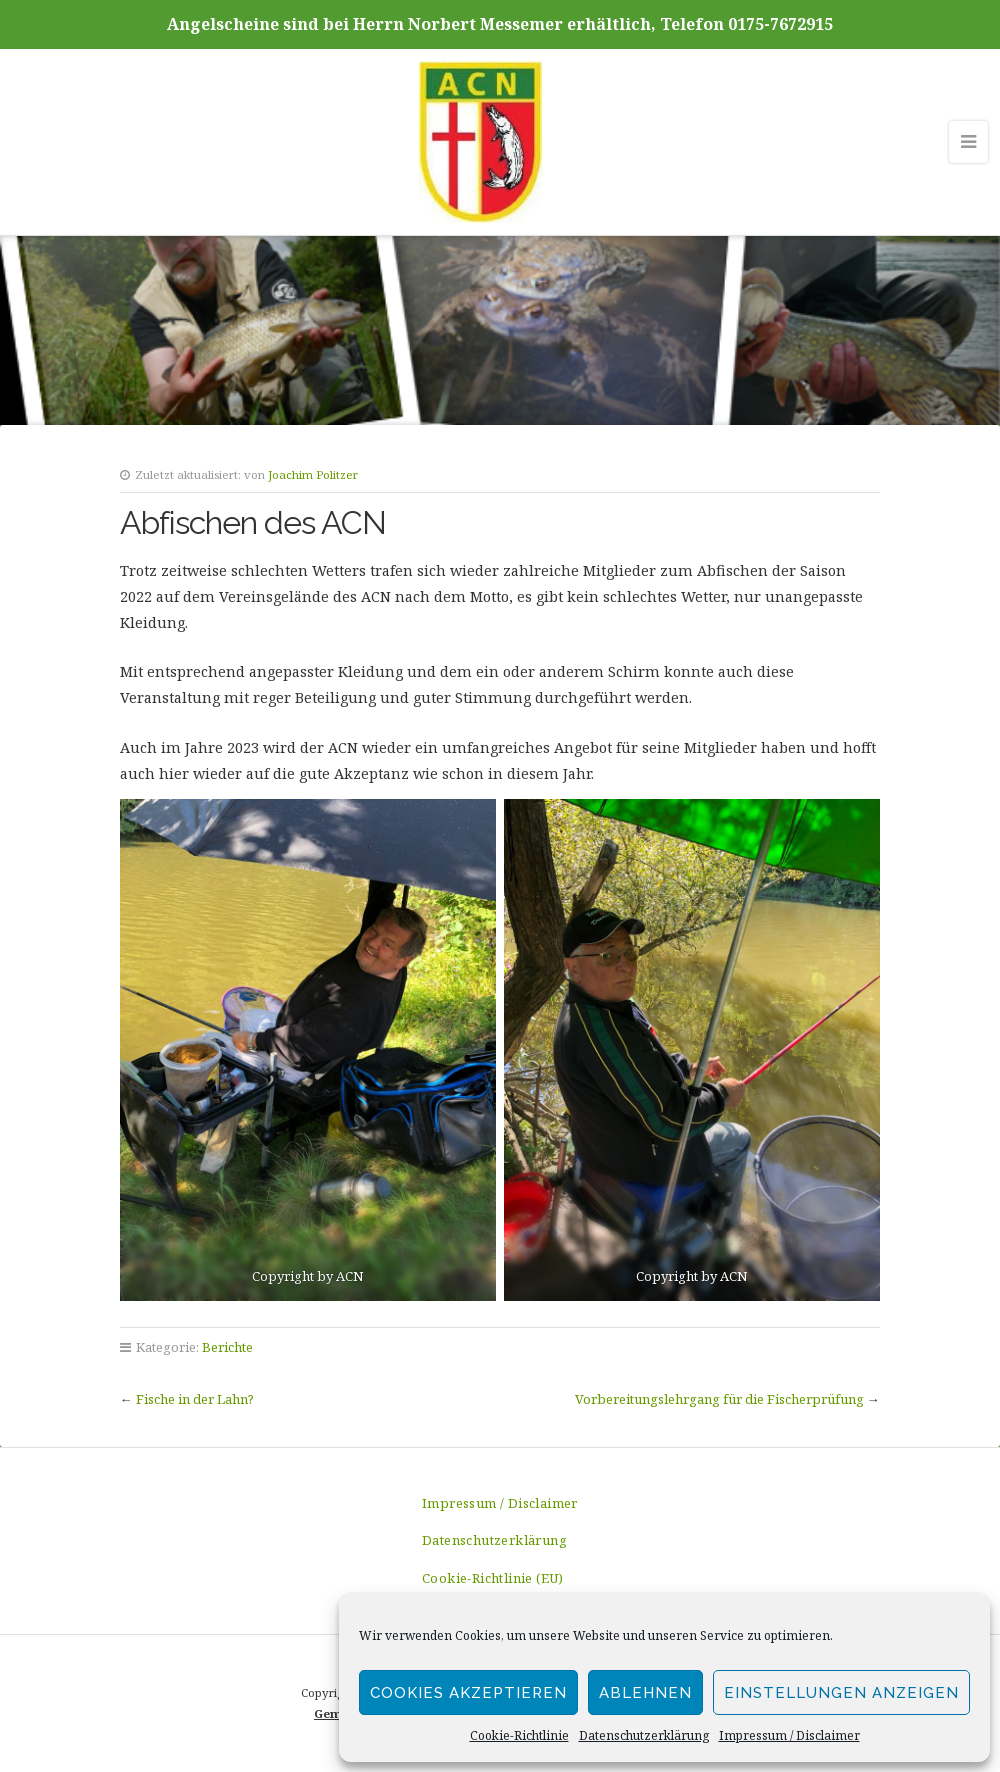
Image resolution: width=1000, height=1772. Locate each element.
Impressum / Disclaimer (789, 1735)
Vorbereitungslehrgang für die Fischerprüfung (719, 1399)
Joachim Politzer (313, 474)
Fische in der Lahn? (195, 1399)
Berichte (227, 1347)
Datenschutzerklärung (644, 1735)
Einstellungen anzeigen (841, 1693)
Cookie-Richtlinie (519, 1735)
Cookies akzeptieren (468, 1693)
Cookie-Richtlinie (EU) (493, 1578)
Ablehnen (645, 1693)
